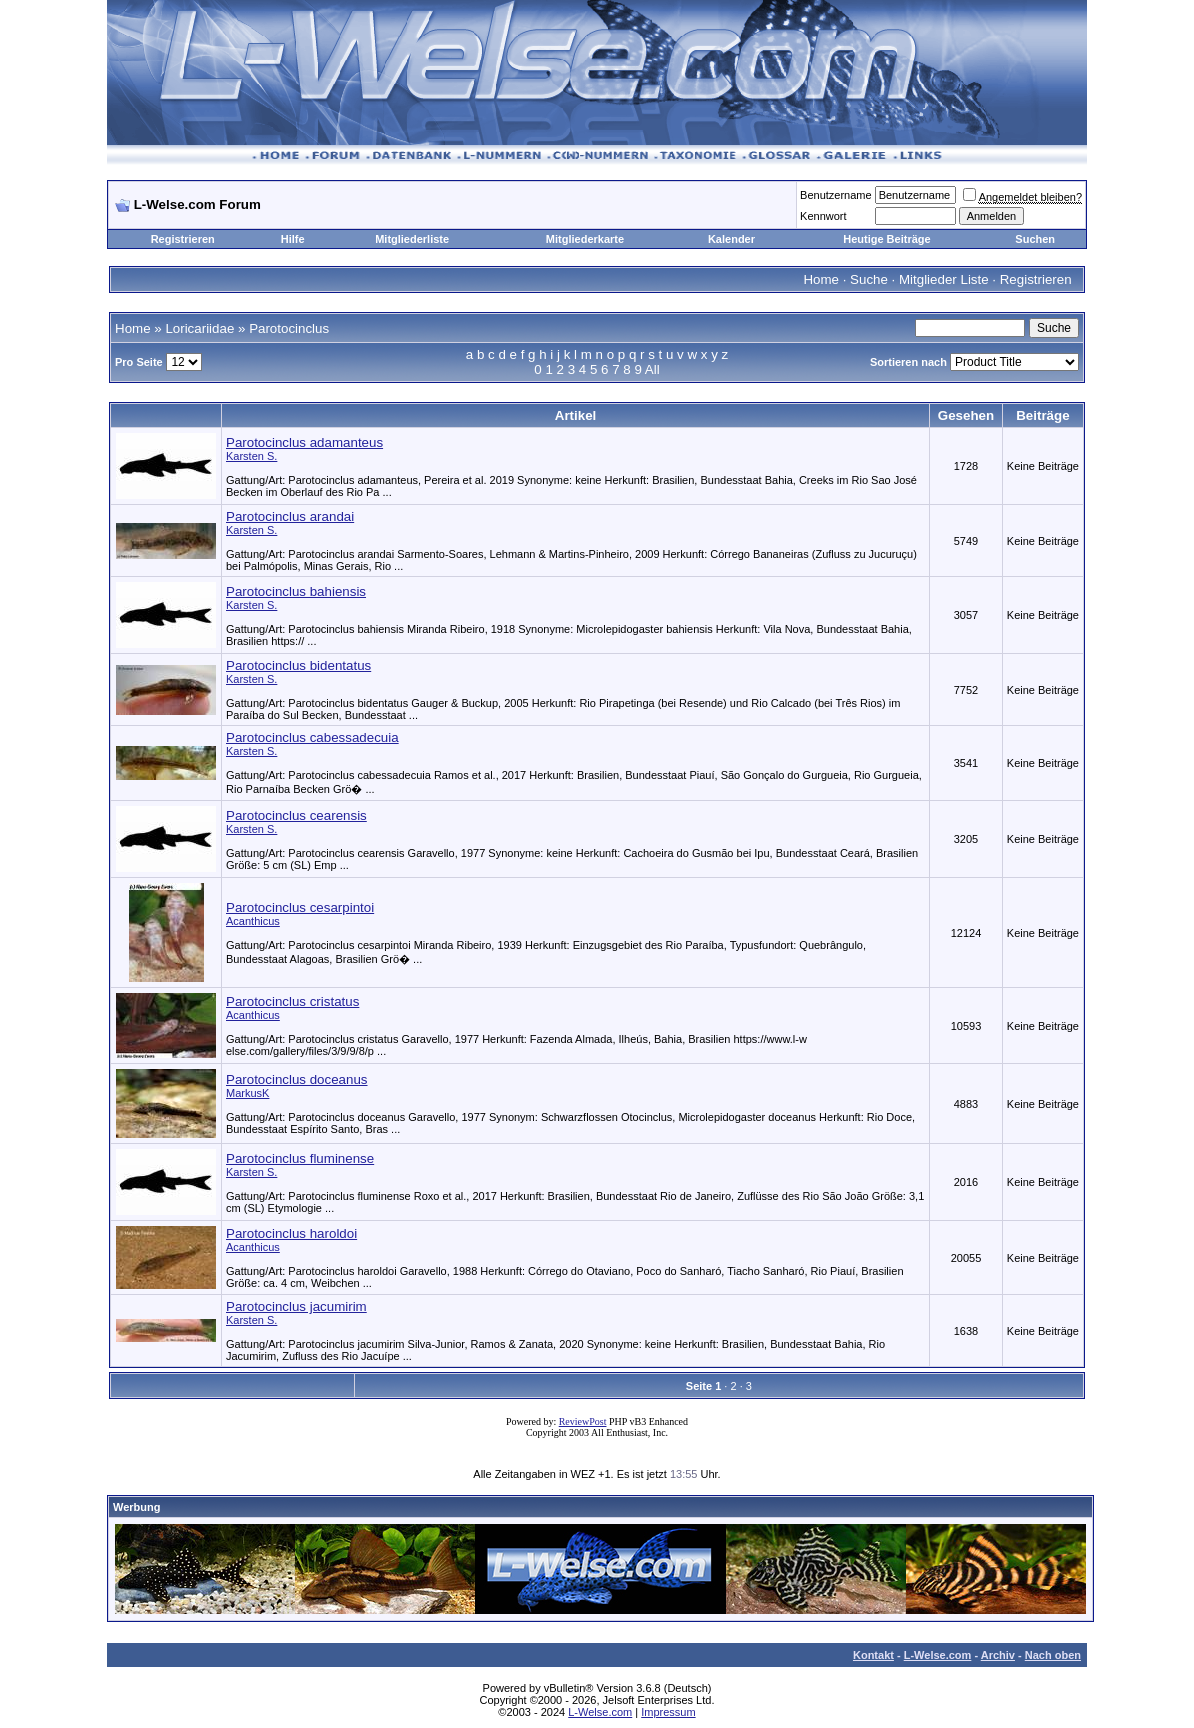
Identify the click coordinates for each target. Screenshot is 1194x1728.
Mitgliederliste (412, 239)
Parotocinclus (289, 328)
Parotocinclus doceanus (297, 1079)
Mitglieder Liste (944, 279)
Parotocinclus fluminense (300, 1158)
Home (821, 279)
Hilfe (293, 239)
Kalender (731, 239)
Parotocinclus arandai (290, 516)
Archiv (998, 1655)
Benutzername (836, 195)
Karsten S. (251, 456)
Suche (869, 279)
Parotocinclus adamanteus (304, 442)
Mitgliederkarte (585, 239)
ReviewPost (583, 1421)
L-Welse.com (938, 1655)
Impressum (668, 1712)
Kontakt (873, 1655)
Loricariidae (199, 328)
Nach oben (1053, 1655)
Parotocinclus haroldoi (291, 1233)
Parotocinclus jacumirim (296, 1306)
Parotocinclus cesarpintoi (300, 907)
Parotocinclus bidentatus (298, 665)
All (652, 369)
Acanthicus (253, 921)
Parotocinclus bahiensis (296, 591)
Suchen (1035, 239)
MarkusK (247, 1093)
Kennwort (823, 216)
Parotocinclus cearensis (296, 815)
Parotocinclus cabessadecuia (312, 737)
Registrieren (183, 239)
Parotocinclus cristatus (292, 1001)
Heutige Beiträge (886, 239)
